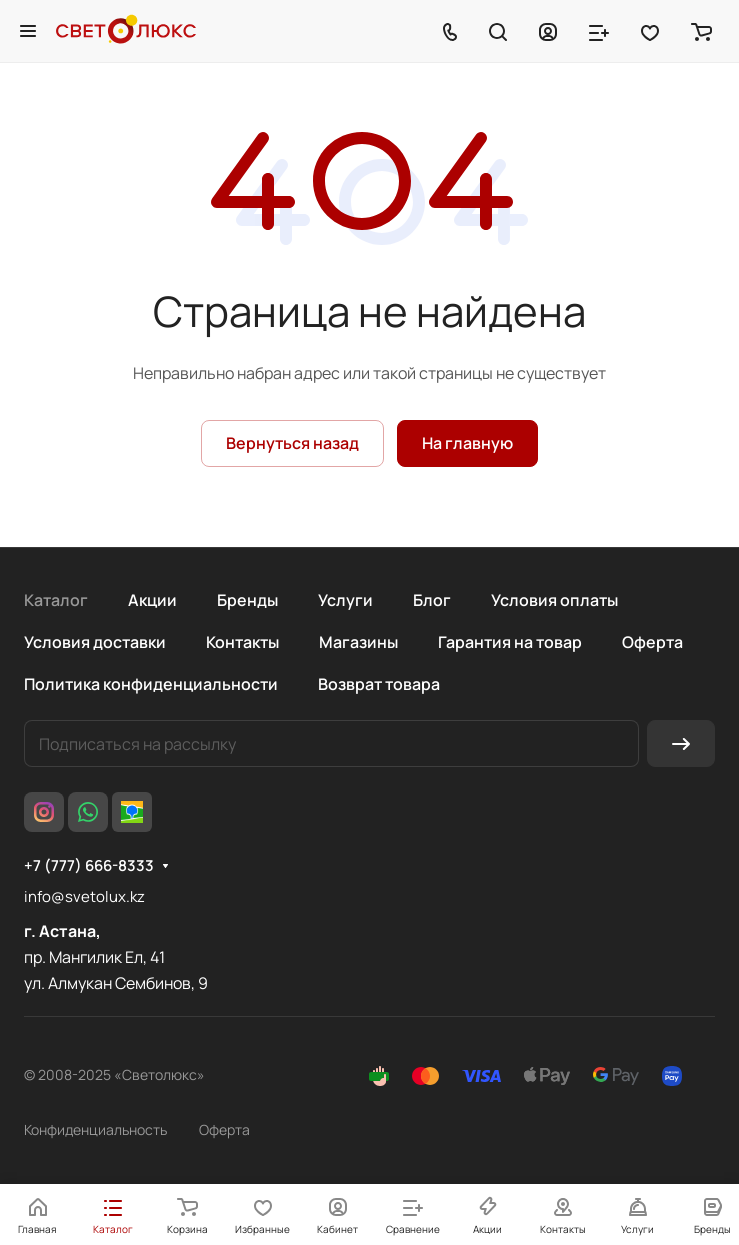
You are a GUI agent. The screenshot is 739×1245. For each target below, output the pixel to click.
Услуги (345, 600)
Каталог (56, 600)
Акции (152, 600)
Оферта (652, 642)
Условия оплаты (554, 600)
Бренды (247, 600)
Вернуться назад (292, 443)
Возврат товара (379, 684)
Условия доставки (95, 642)
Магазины (358, 642)
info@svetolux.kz (84, 896)
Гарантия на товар (510, 642)
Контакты (242, 642)
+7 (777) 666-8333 (89, 866)
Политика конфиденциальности (151, 684)
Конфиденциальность (95, 1129)
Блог (432, 600)
